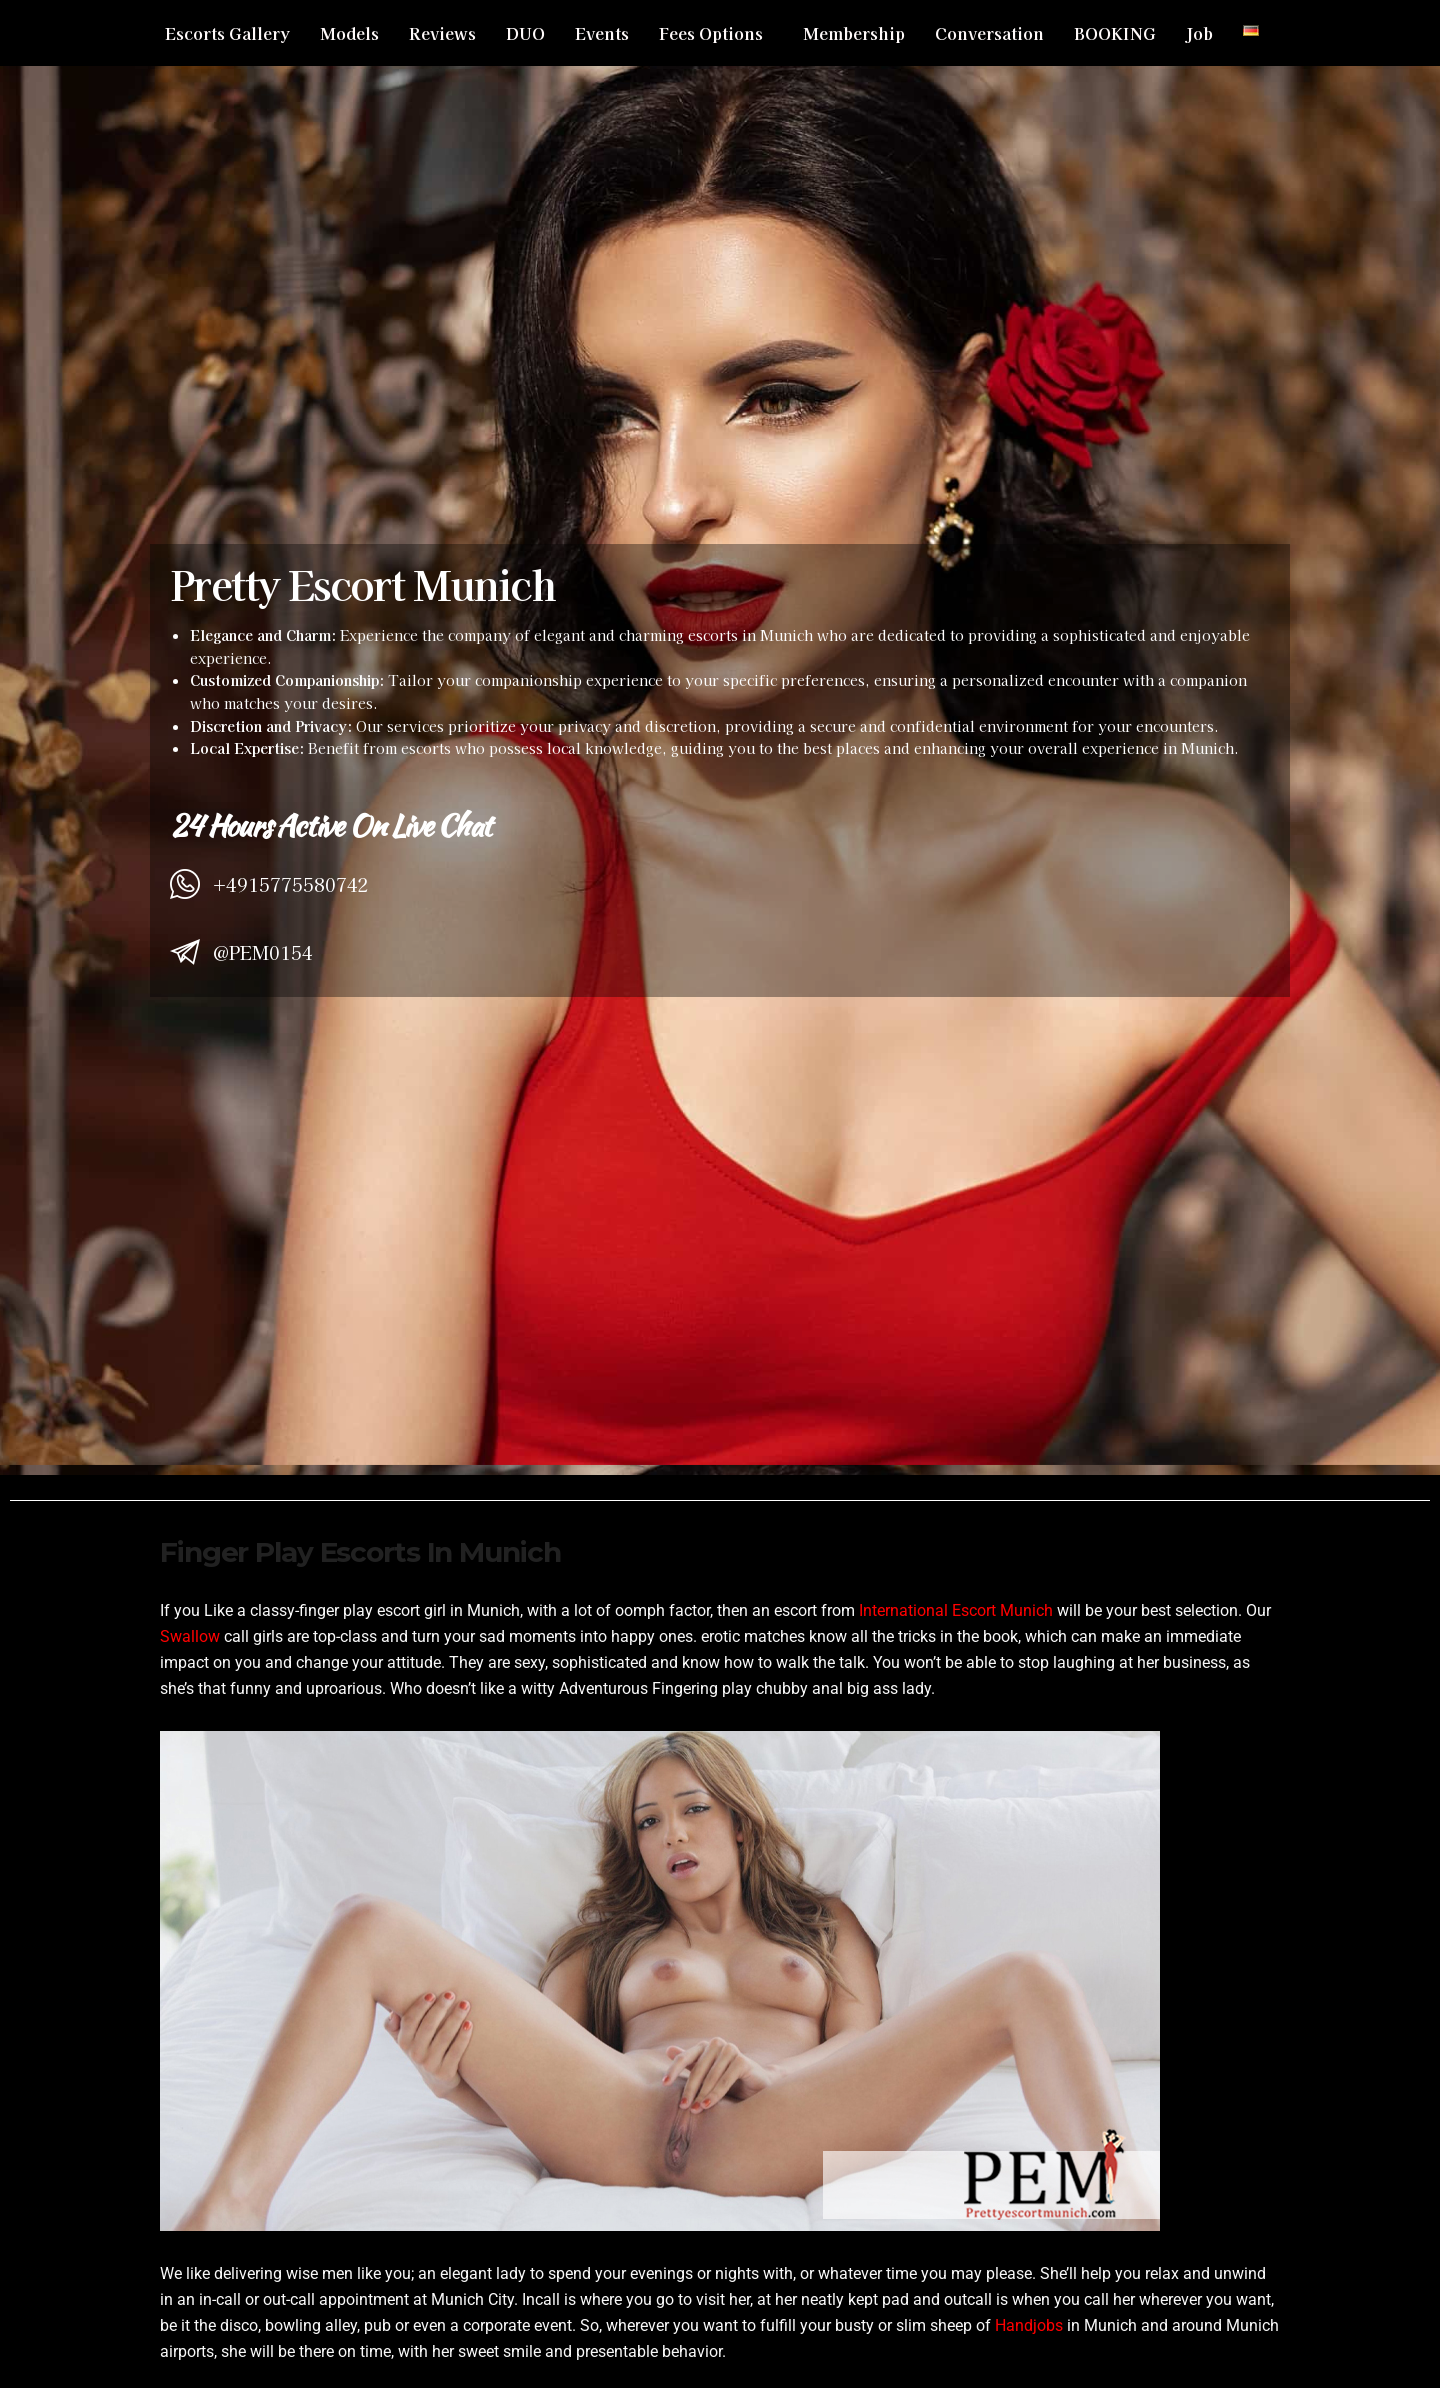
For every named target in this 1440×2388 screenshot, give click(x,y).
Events (602, 33)
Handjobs (1029, 2325)
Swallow (190, 1636)
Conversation (989, 33)
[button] (716, 33)
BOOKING (1115, 33)
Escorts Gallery (227, 33)
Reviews (442, 33)
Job (1199, 33)
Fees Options (711, 33)
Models (349, 33)
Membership (854, 33)
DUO (525, 33)
